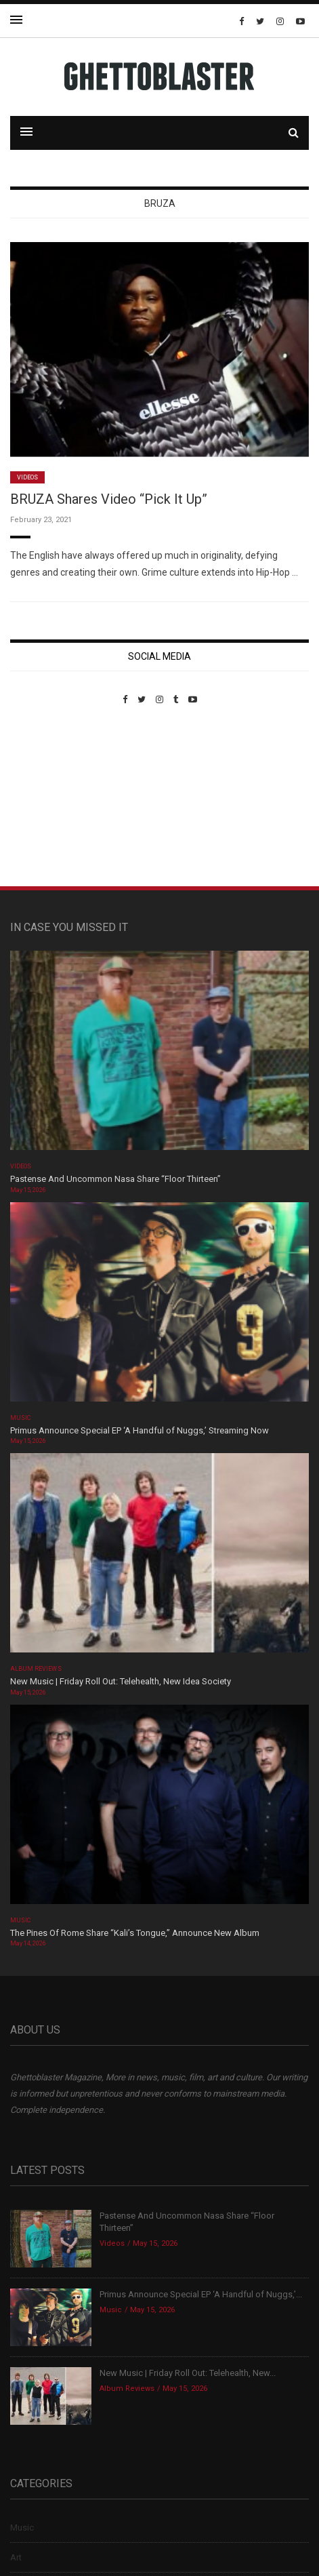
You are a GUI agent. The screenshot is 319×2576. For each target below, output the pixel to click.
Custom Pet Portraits (49, 798)
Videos (27, 477)
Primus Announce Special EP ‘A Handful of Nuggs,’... (201, 2294)
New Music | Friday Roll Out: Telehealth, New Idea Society (120, 1681)
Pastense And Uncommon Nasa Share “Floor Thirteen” (115, 1179)
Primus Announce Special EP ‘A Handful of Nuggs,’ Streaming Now (139, 1430)
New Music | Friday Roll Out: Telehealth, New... (188, 2373)
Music (20, 1417)
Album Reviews (36, 1668)
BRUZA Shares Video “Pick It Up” (108, 499)
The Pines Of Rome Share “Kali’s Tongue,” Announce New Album (134, 1933)
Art (16, 2557)
